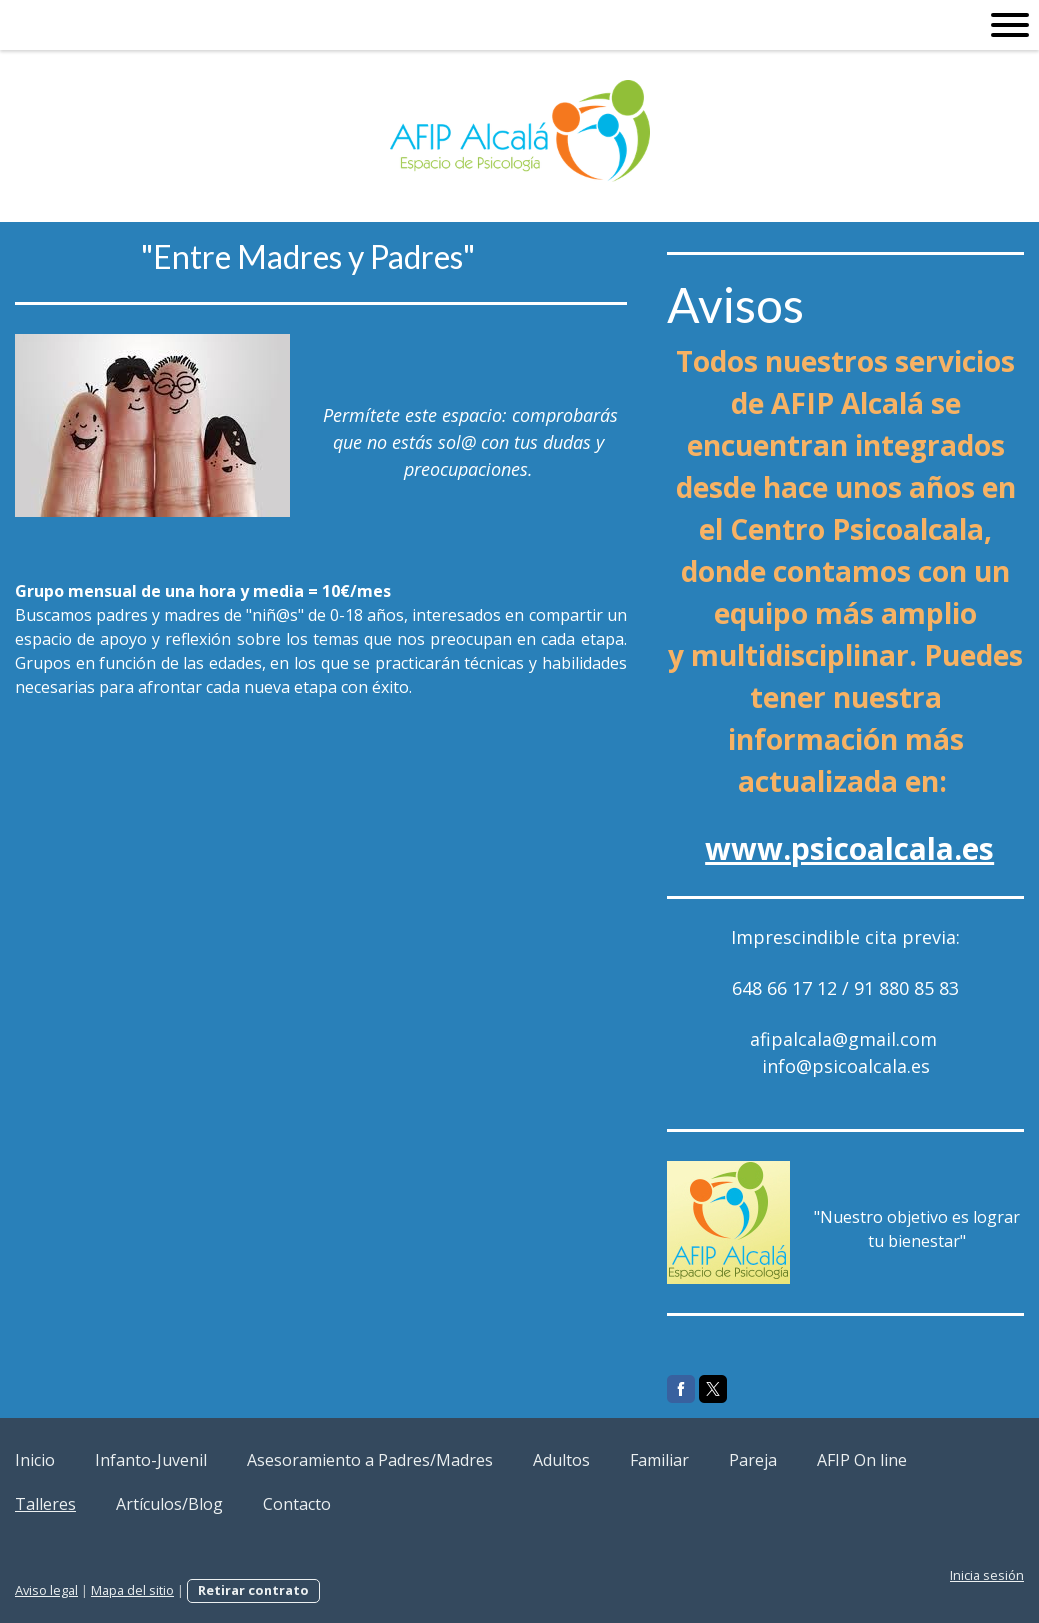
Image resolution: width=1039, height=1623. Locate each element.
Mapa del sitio (132, 1590)
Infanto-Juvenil (151, 1460)
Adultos (561, 1460)
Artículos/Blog (169, 1504)
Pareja (753, 1460)
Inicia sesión (987, 1575)
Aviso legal (46, 1590)
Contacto (297, 1504)
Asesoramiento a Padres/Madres (370, 1460)
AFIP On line (862, 1460)
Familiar (659, 1460)
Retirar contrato (253, 1590)
